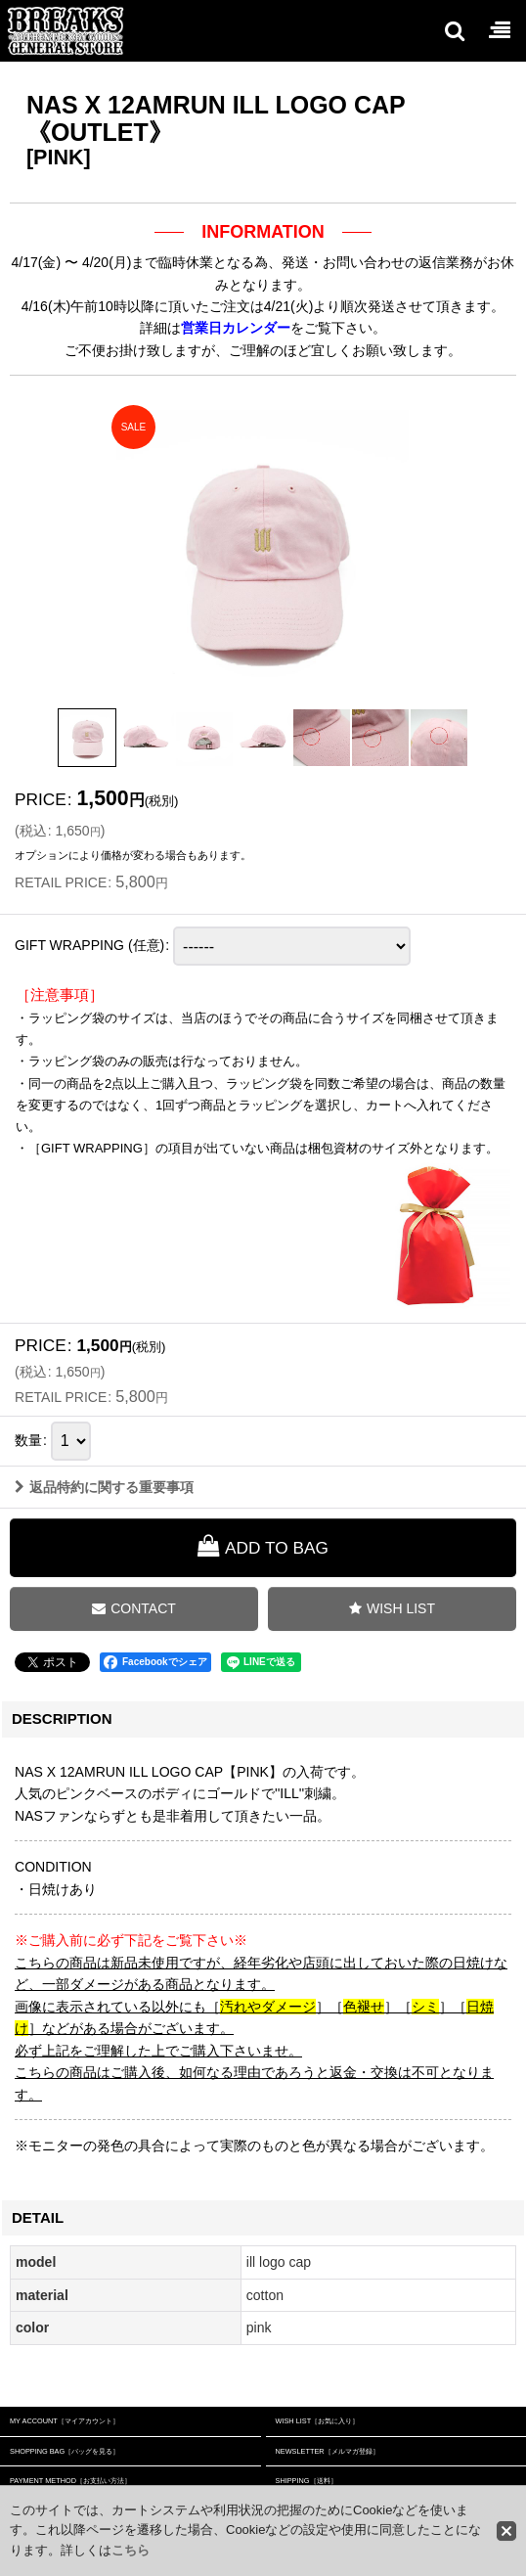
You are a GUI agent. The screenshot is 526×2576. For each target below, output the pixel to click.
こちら (130, 2550)
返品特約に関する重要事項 (104, 1487)
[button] (453, 30)
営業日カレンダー (235, 328)
